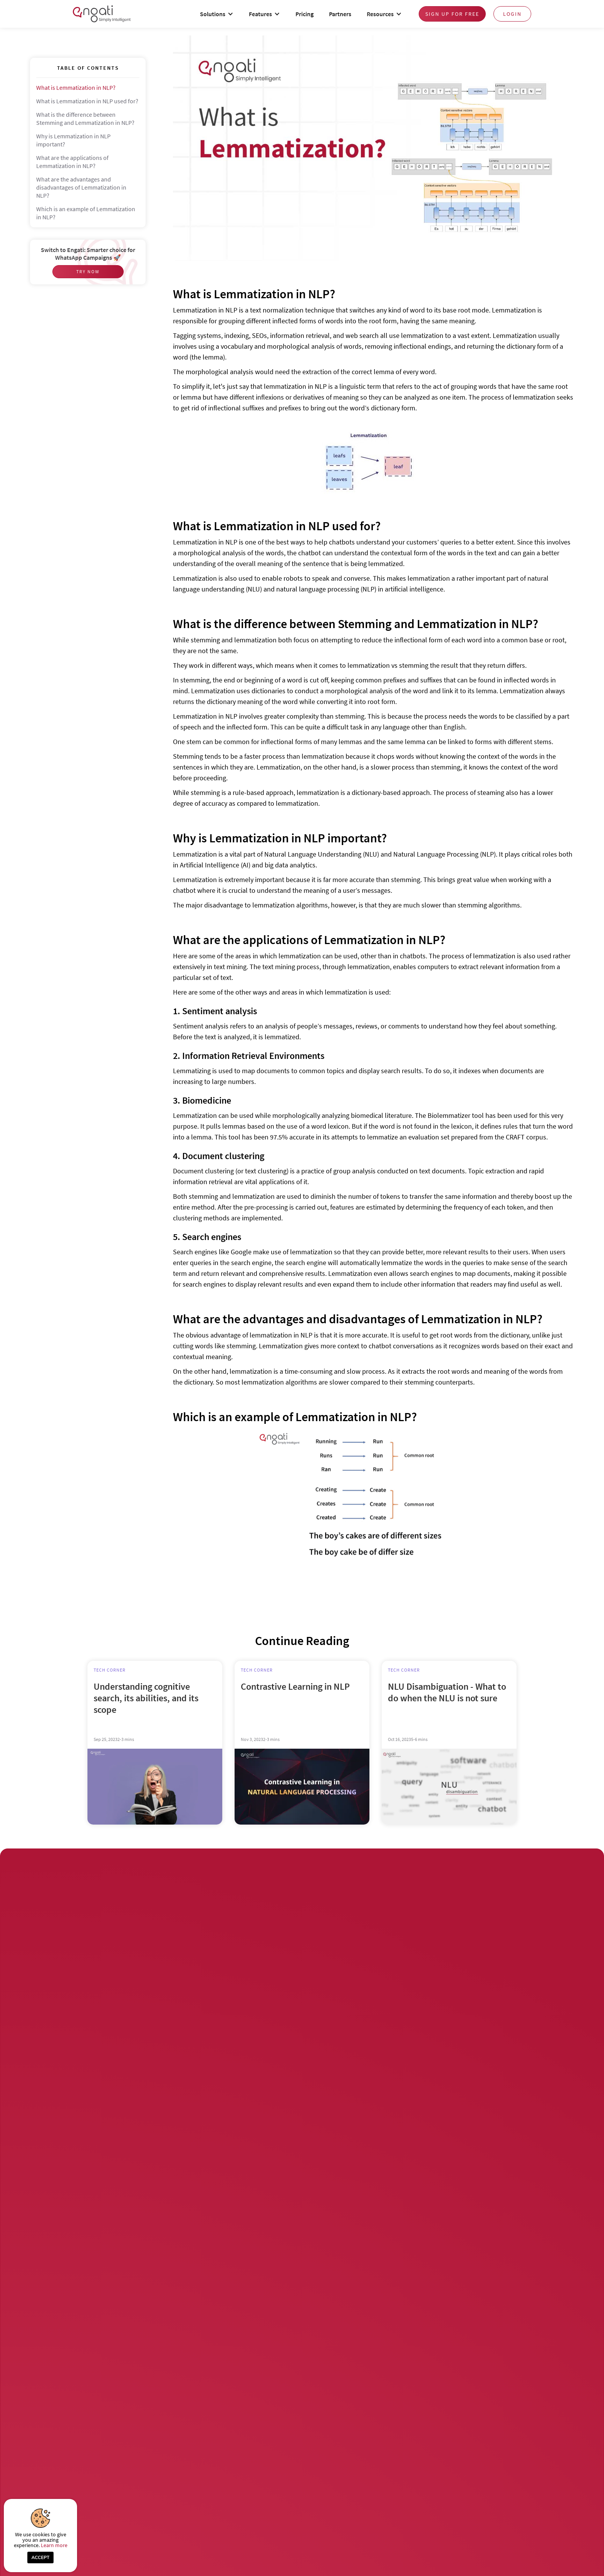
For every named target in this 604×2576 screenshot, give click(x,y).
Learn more (54, 2545)
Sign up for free (452, 13)
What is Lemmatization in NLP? (76, 87)
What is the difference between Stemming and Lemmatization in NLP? (85, 118)
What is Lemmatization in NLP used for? (87, 101)
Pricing (304, 14)
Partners (340, 14)
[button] (216, 14)
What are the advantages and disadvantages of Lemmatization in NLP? (81, 187)
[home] (102, 13)
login (512, 13)
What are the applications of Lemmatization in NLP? (72, 162)
